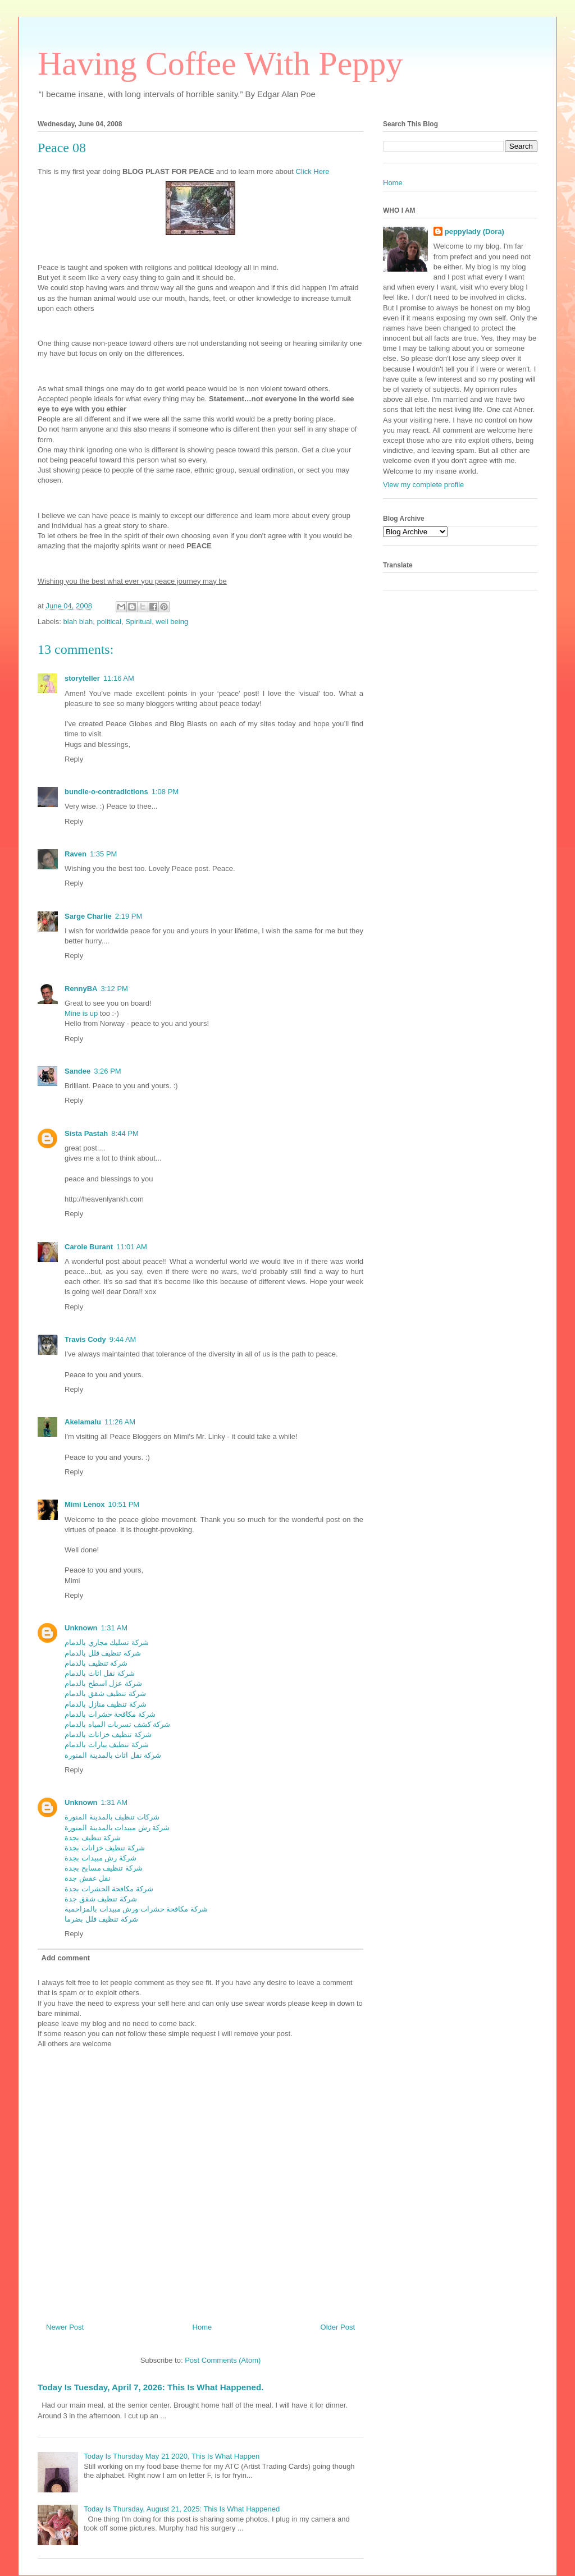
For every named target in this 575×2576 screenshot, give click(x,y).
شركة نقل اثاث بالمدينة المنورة (113, 1755)
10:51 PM (124, 1504)
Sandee (77, 1071)
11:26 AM (119, 1422)
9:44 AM (122, 1339)
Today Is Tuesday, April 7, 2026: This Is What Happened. (150, 2387)
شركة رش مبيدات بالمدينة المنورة (117, 1827)
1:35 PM (103, 854)
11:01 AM (131, 1247)
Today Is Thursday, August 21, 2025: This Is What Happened (182, 2509)
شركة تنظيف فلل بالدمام (103, 1653)
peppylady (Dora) (474, 231)
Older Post (338, 2327)
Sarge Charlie (88, 916)
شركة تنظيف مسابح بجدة (104, 1868)
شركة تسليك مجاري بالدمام (107, 1642)
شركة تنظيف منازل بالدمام (106, 1704)
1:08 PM (165, 791)
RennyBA (81, 988)
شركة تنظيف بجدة (93, 1838)
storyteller (82, 678)
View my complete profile (423, 484)
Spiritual (138, 621)
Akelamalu (83, 1422)
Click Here (313, 171)
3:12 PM (114, 988)
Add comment (66, 1958)
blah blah (78, 621)
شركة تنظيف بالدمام (96, 1663)
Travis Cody (85, 1339)
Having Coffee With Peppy (220, 63)
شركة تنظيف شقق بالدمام (105, 1693)
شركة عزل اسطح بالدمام (103, 1683)
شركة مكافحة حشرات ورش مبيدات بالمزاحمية (136, 1909)
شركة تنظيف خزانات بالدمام (108, 1734)
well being (172, 621)
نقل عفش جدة (88, 1878)
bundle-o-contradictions (106, 791)
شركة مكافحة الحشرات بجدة (109, 1889)
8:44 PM (124, 1133)
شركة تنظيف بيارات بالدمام (107, 1744)
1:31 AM (114, 1628)
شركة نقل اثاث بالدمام (100, 1673)
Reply (74, 759)
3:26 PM (107, 1071)
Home (202, 2327)
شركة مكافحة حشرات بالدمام (110, 1714)
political (109, 621)
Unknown (81, 1628)
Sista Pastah (86, 1133)
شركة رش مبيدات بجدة (100, 1858)
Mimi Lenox (85, 1504)
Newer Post (65, 2327)
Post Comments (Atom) (223, 2360)
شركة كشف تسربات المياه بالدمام (117, 1724)
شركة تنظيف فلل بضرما (101, 1919)
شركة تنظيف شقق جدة (101, 1899)
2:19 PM (128, 916)
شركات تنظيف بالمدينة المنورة (112, 1817)
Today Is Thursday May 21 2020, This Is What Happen (171, 2456)
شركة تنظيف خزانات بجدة (105, 1848)
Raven (75, 854)
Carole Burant (89, 1247)
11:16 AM (118, 678)
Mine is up (81, 1013)
